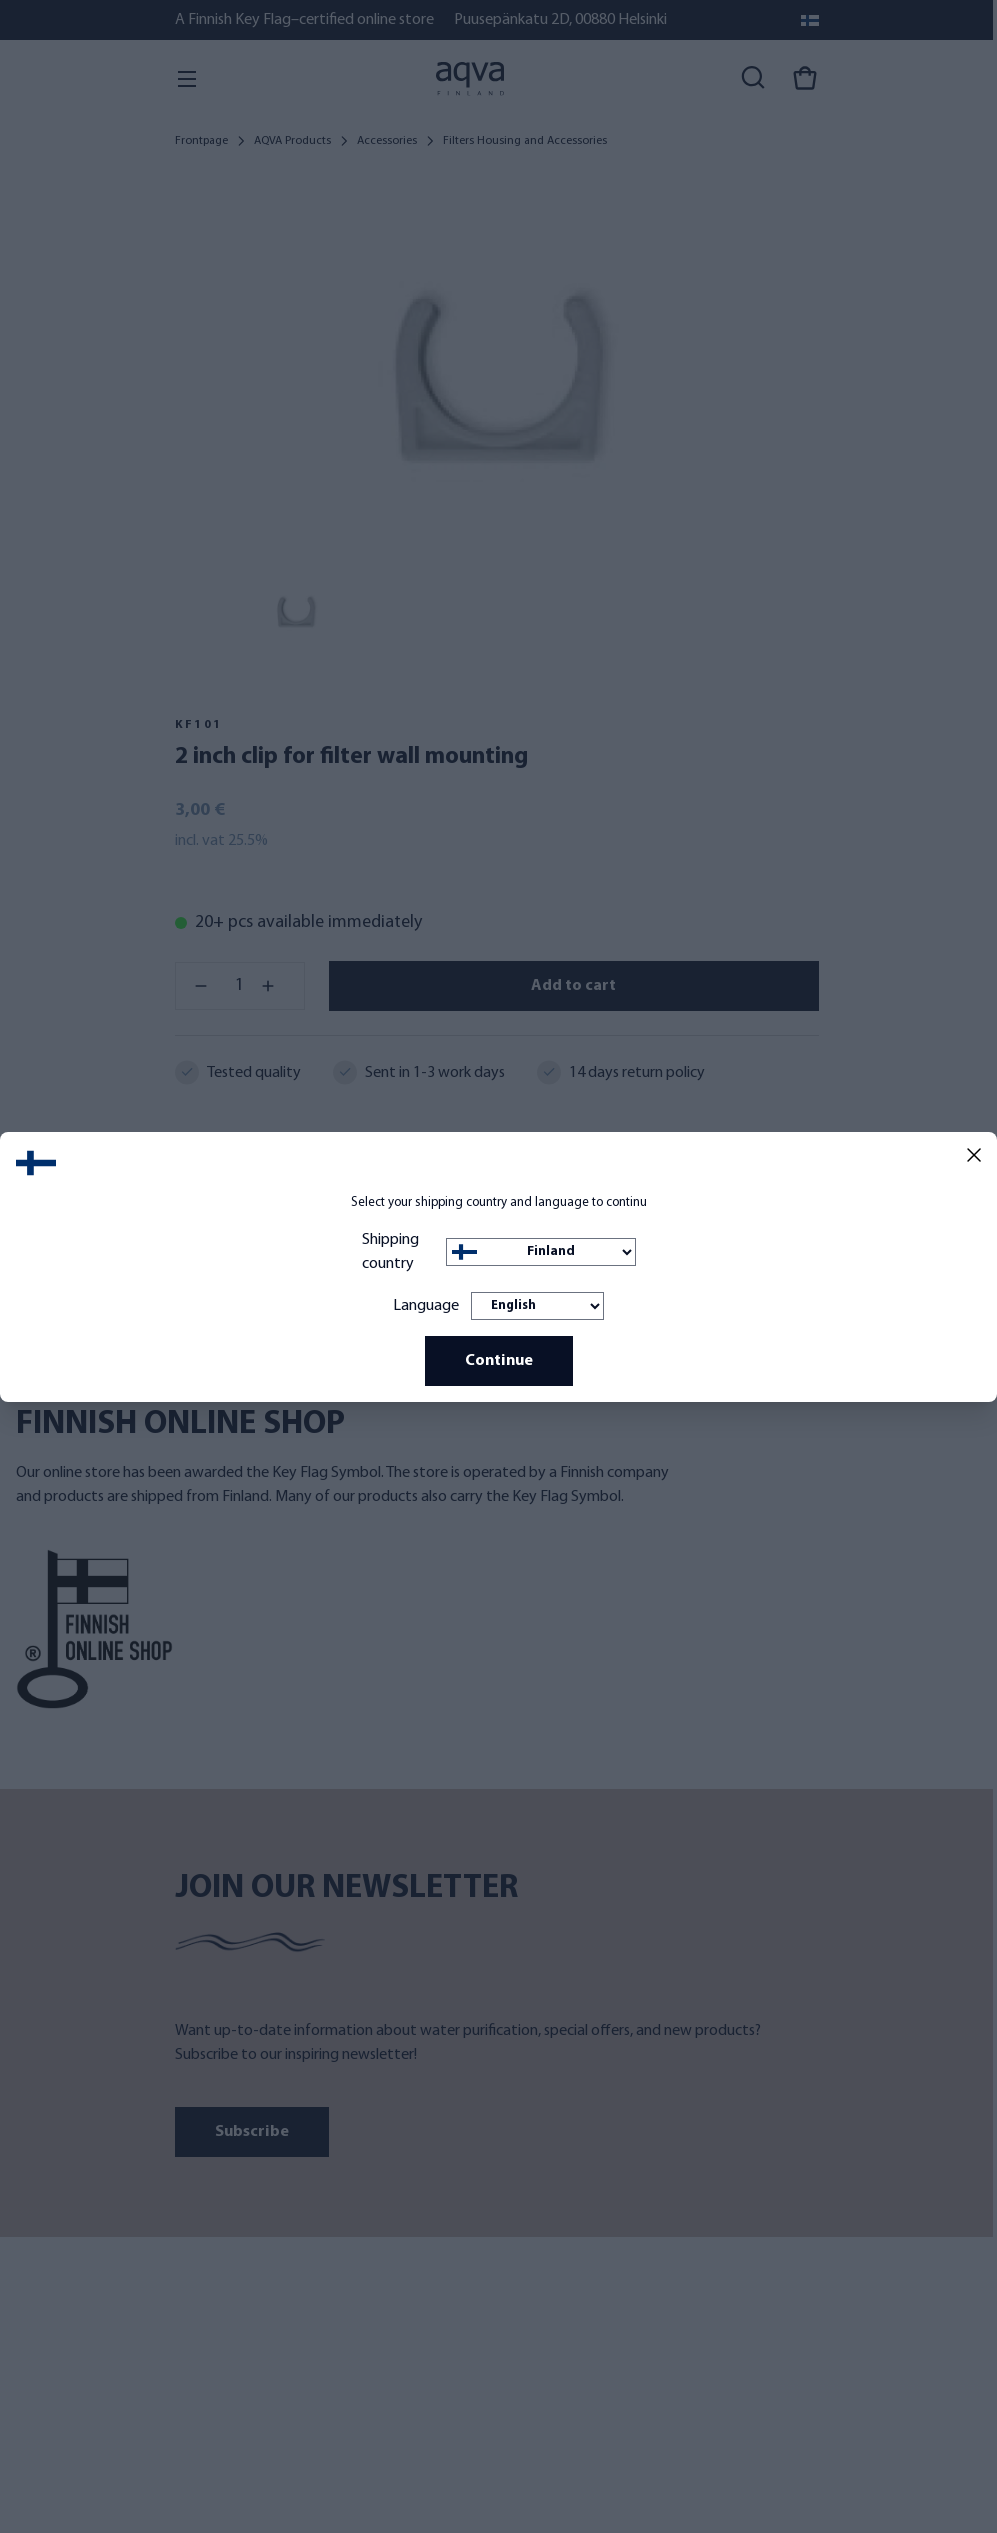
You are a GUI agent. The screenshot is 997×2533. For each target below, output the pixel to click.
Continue (499, 1361)
